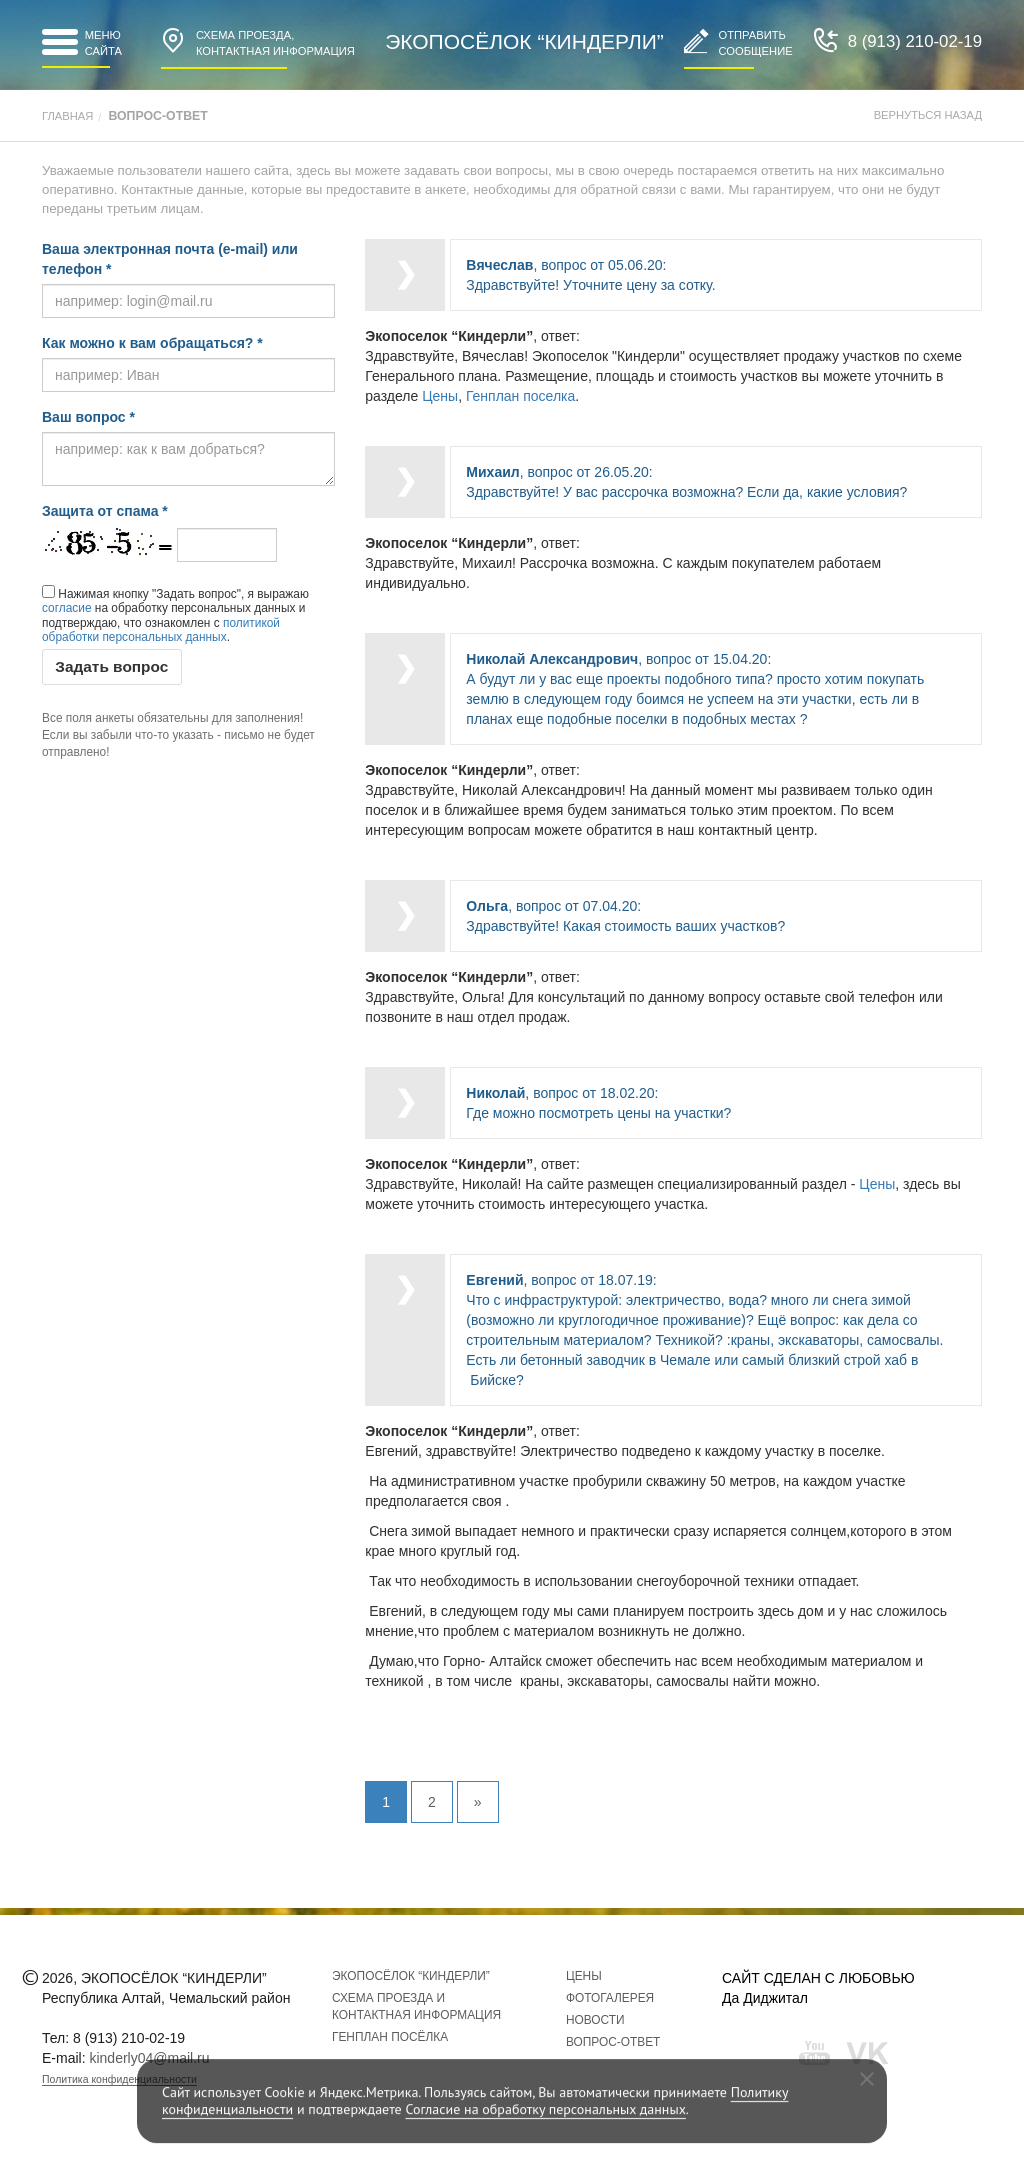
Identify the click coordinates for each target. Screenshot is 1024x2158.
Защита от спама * (105, 511)
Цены (440, 396)
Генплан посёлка (390, 2037)
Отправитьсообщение (738, 43)
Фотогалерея (610, 1998)
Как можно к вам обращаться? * (152, 343)
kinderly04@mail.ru (149, 2058)
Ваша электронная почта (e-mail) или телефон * (170, 259)
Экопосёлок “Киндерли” (524, 41)
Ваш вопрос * (88, 417)
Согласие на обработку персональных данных (545, 2109)
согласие (67, 608)
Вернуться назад (928, 115)
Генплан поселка (520, 396)
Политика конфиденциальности (119, 2079)
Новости (595, 2020)
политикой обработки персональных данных (161, 630)
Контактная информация (258, 43)
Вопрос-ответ (613, 2042)
